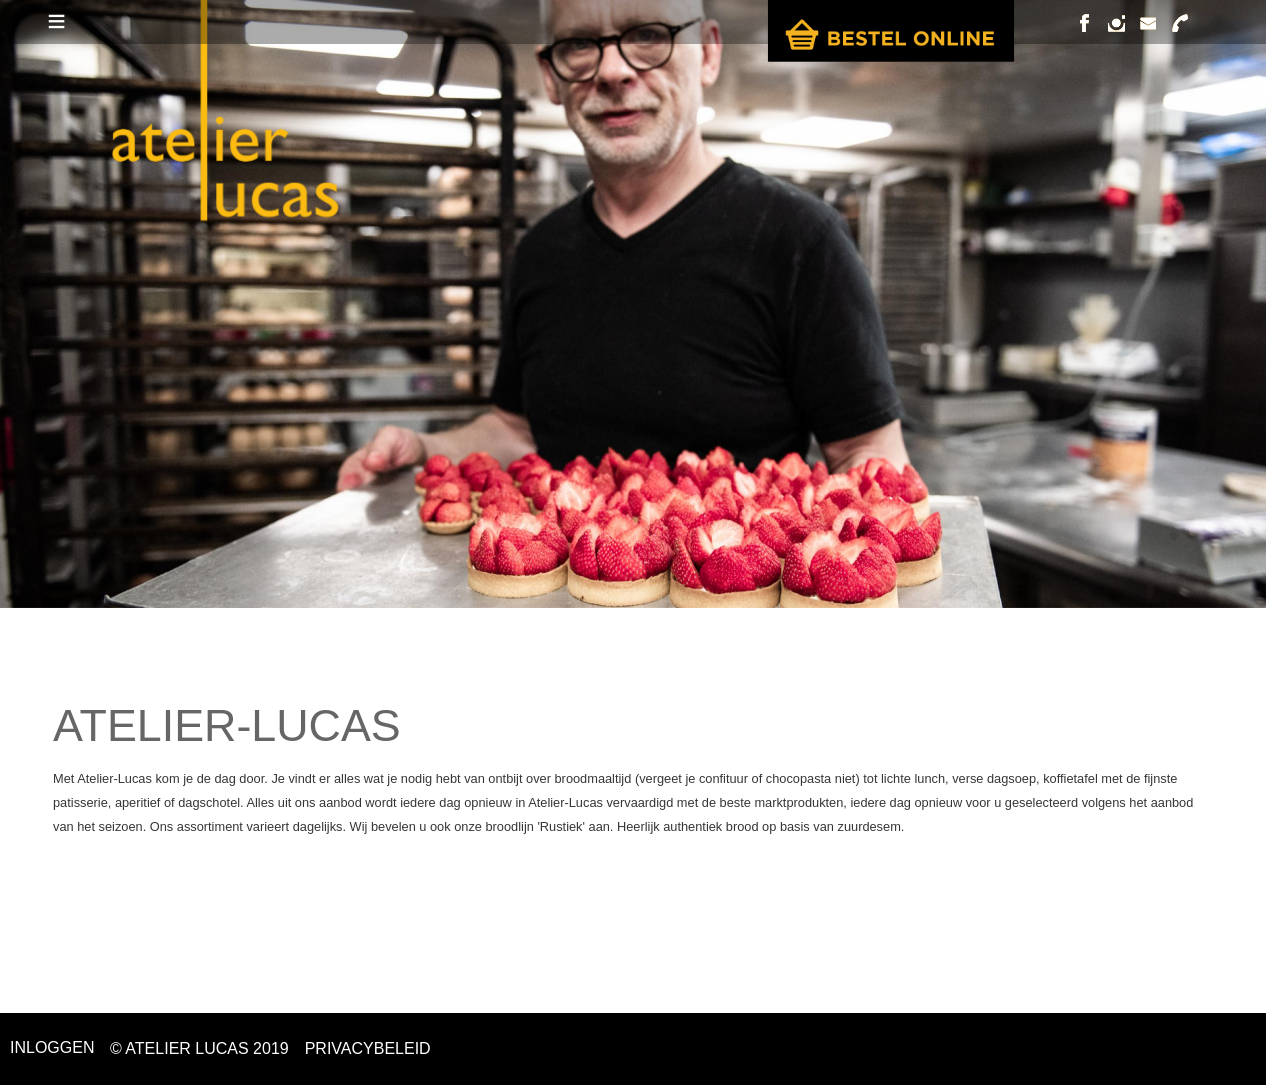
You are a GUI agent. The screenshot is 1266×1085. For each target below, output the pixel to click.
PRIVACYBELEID (368, 1048)
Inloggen (52, 1047)
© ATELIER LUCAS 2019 (199, 1048)
